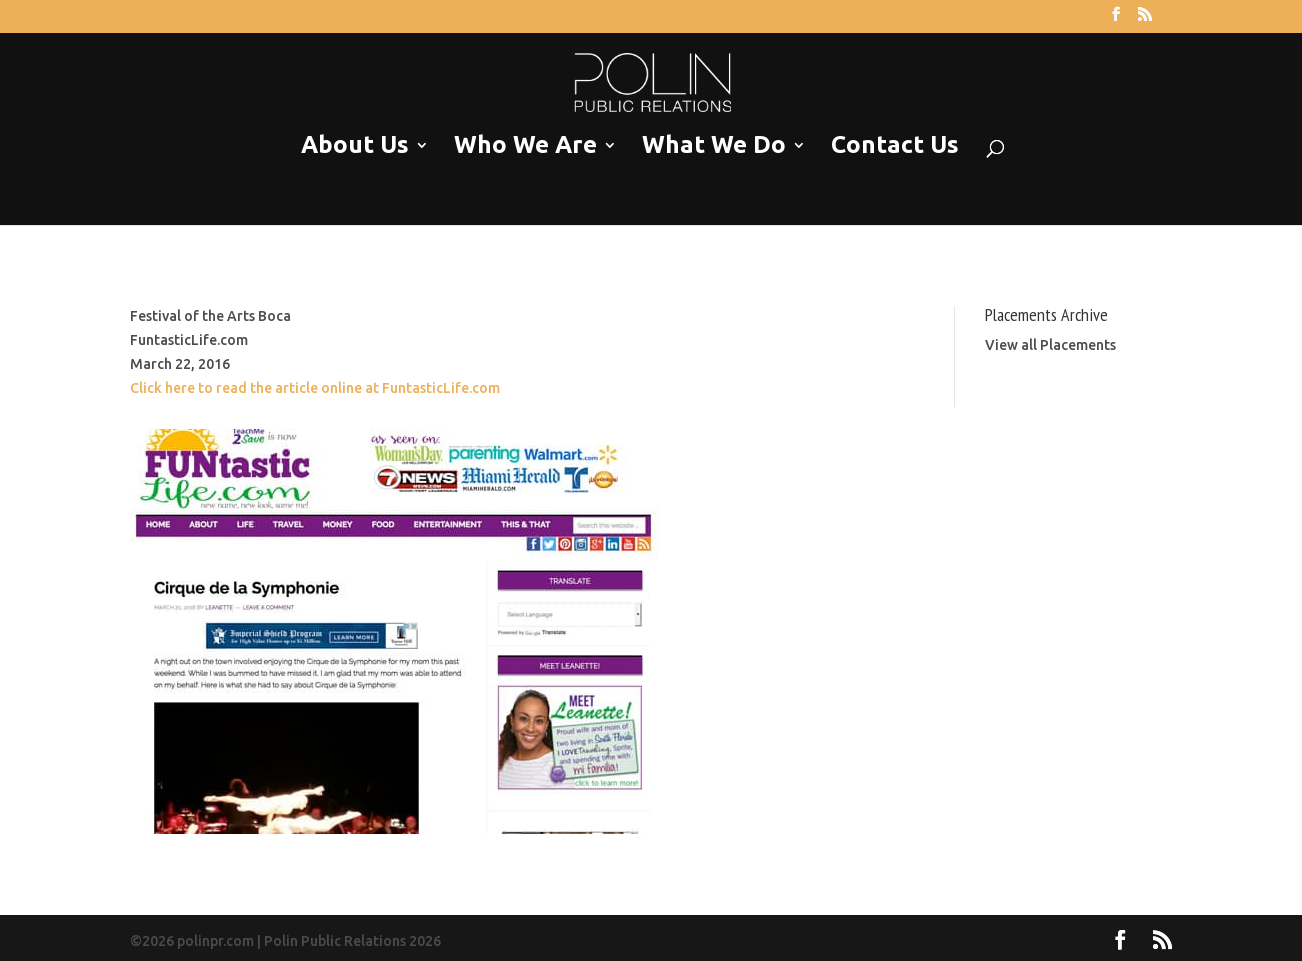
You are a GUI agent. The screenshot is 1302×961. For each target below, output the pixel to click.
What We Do (714, 145)
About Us (355, 145)
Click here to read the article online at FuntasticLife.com (315, 388)
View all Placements (1050, 345)
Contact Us (895, 145)
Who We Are (525, 145)
